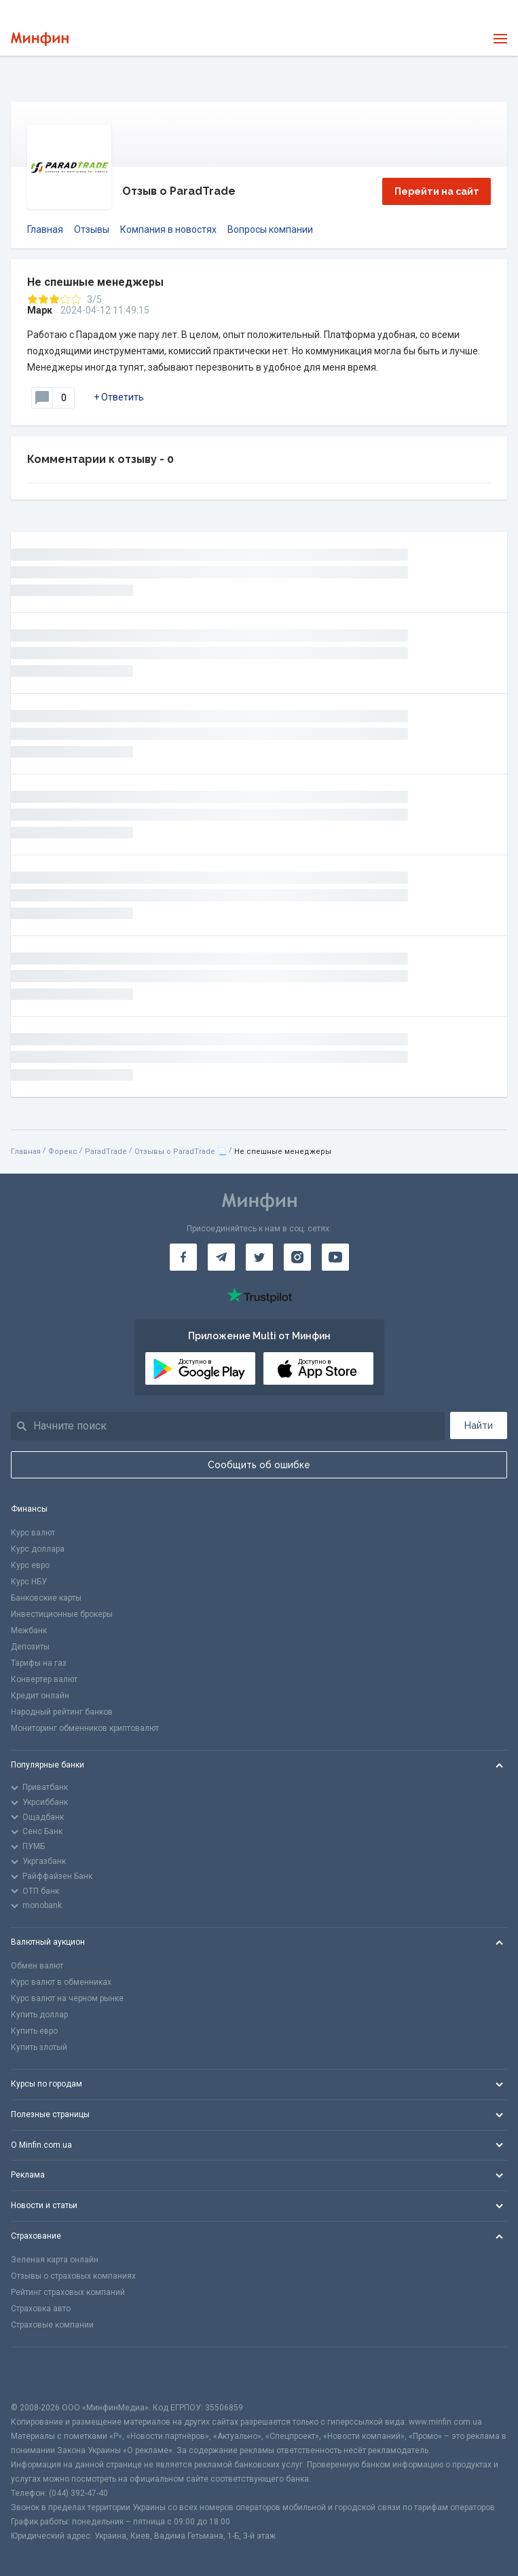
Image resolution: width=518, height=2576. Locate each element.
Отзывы (91, 229)
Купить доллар (39, 2014)
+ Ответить (119, 397)
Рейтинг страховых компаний (68, 2292)
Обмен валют (37, 1966)
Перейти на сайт (436, 191)
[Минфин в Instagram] (297, 1257)
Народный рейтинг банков (62, 1712)
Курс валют (33, 1532)
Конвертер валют (44, 1679)
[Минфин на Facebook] (183, 1257)
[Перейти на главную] (40, 39)
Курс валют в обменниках (61, 1982)
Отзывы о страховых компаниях (73, 2276)
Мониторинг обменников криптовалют (85, 1728)
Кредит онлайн (40, 1695)
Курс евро (30, 1565)
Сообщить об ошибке (259, 1464)
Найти (478, 1425)
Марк (39, 310)
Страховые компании (52, 2325)
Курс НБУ (29, 1581)
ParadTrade (106, 1151)
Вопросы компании (270, 229)
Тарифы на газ (39, 1663)
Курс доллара (37, 1549)
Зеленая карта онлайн (54, 2259)
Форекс (62, 1151)
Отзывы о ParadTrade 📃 (180, 1151)
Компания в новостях (168, 229)
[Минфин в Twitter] (259, 1257)
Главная (45, 229)
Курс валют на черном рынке (67, 1998)
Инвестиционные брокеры (62, 1614)
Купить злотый (39, 2047)
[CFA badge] (41, 2374)
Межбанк (29, 1630)
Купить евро (34, 2031)
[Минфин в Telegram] (221, 1257)
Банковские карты (46, 1598)
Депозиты (30, 1646)
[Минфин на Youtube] (335, 1257)
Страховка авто (41, 2308)
